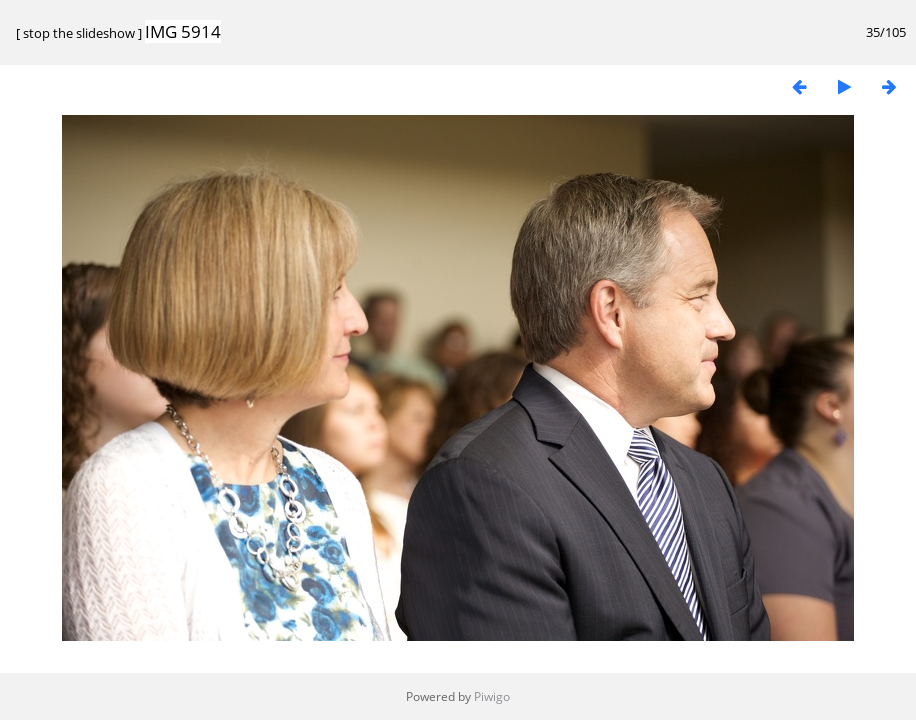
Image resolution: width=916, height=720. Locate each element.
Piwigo (492, 696)
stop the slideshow (79, 33)
